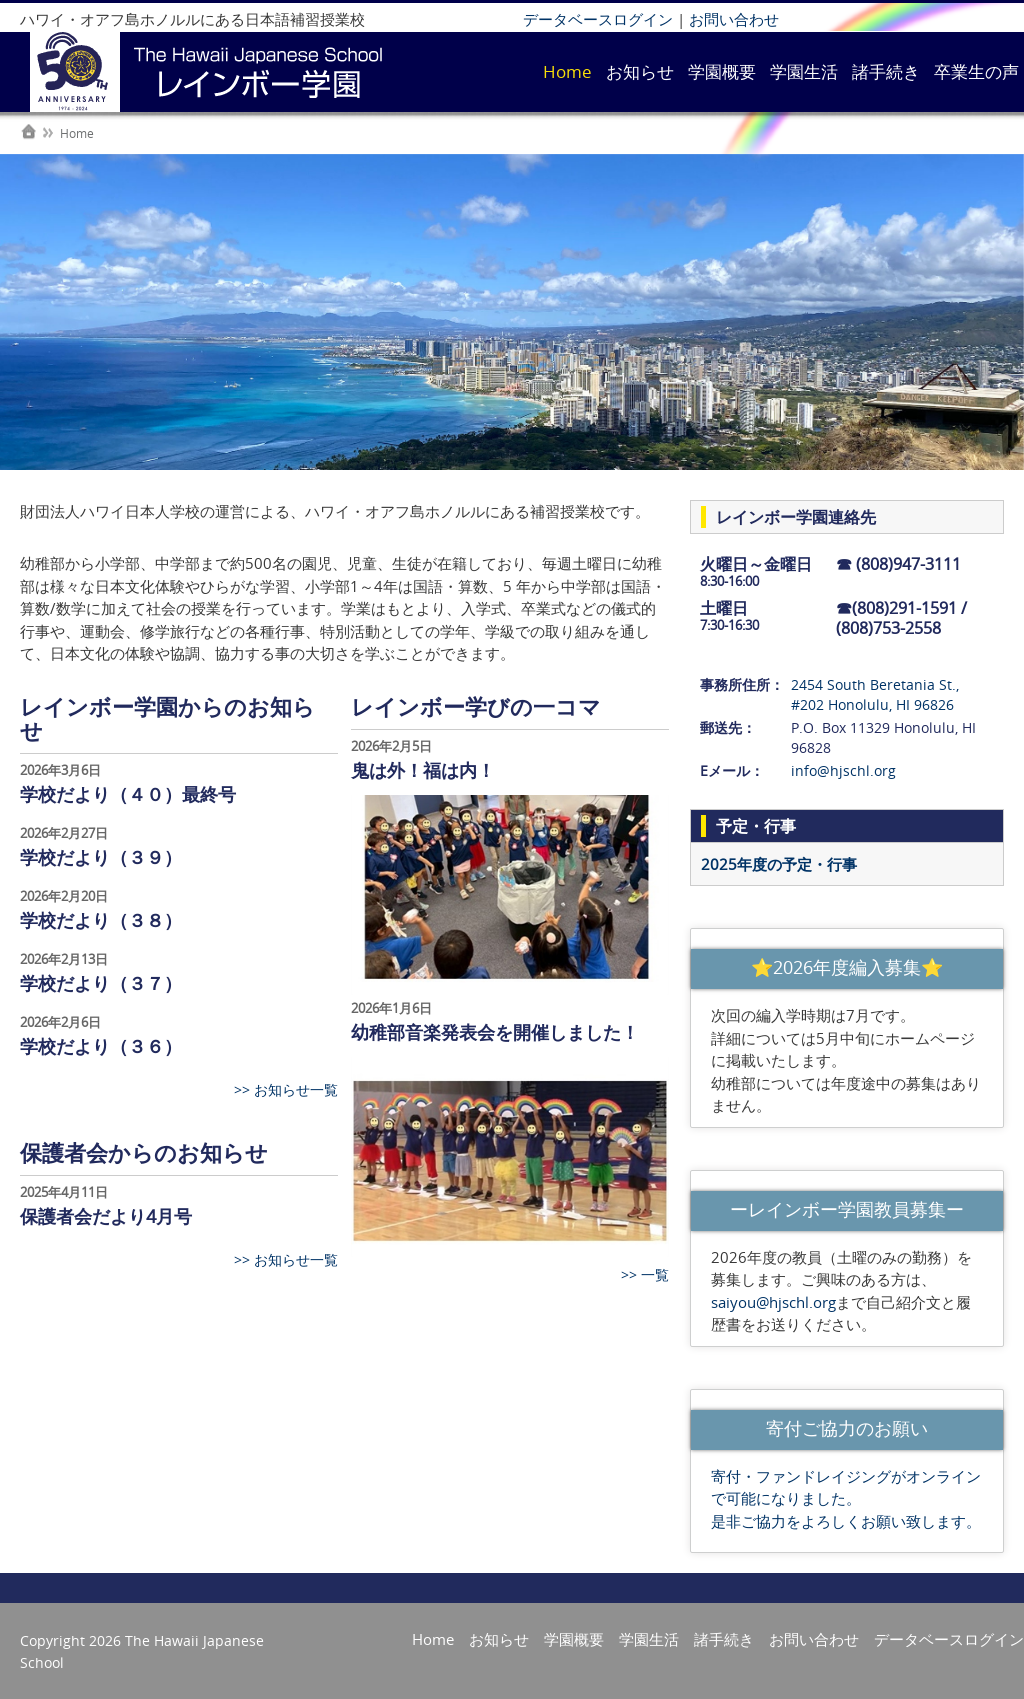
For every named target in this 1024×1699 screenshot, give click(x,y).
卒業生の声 (976, 71)
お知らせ (640, 71)
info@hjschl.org (843, 770)
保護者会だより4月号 (106, 1216)
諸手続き (886, 71)
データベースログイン (598, 19)
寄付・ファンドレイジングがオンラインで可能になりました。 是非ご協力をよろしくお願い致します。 (846, 1498)
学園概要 (722, 71)
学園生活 (804, 71)
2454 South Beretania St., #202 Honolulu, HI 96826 (875, 694)
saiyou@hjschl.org (773, 1302)
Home (567, 71)
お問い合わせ (734, 19)
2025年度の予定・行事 (779, 864)
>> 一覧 (645, 1274)
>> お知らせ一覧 (286, 1089)
